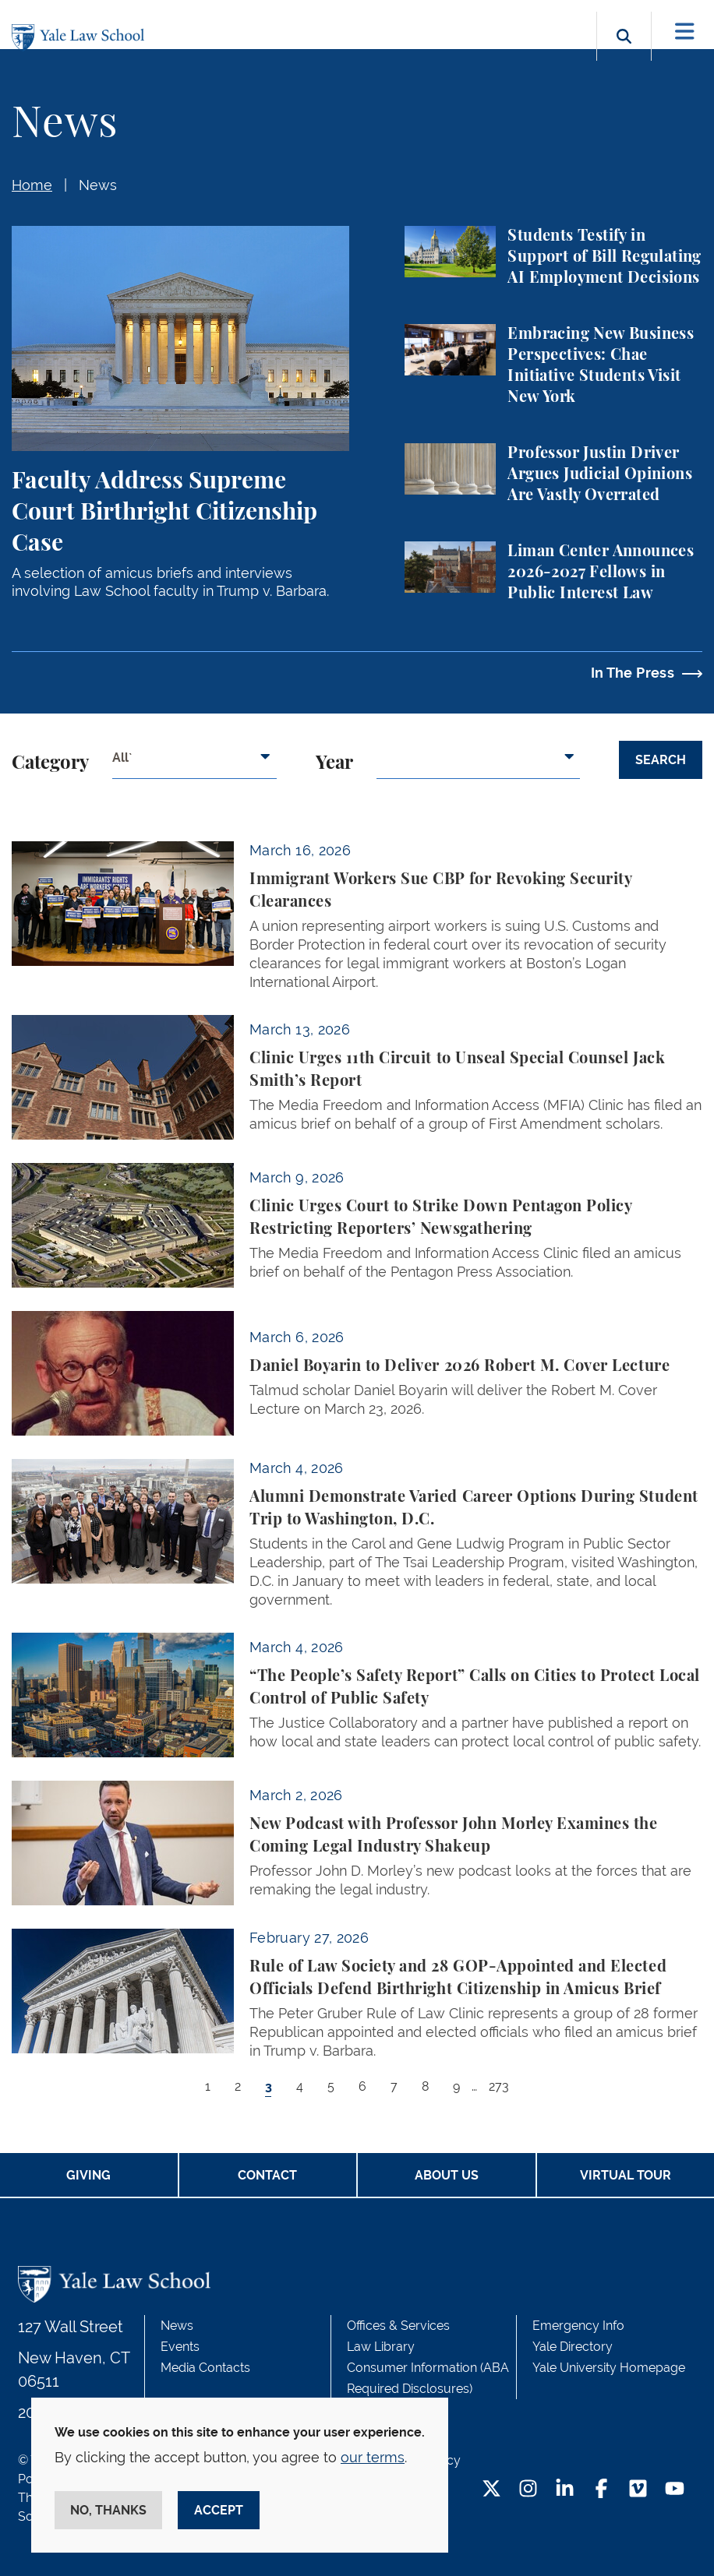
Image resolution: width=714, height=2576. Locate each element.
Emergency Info (578, 2325)
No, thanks (108, 2510)
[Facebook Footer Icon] (601, 2490)
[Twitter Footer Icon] (491, 2490)
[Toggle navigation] (685, 31)
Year (334, 763)
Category (50, 763)
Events (180, 2346)
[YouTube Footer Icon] (674, 2490)
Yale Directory (572, 2346)
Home (32, 185)
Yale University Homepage (608, 2367)
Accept (218, 2510)
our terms (373, 2457)
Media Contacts (205, 2367)
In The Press (632, 672)
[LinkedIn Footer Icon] (564, 2490)
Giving (88, 2175)
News (98, 185)
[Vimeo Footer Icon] (638, 2490)
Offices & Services (398, 2325)
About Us (447, 2175)
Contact (267, 2175)
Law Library (381, 2346)
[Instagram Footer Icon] (528, 2490)
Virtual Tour (625, 2175)
